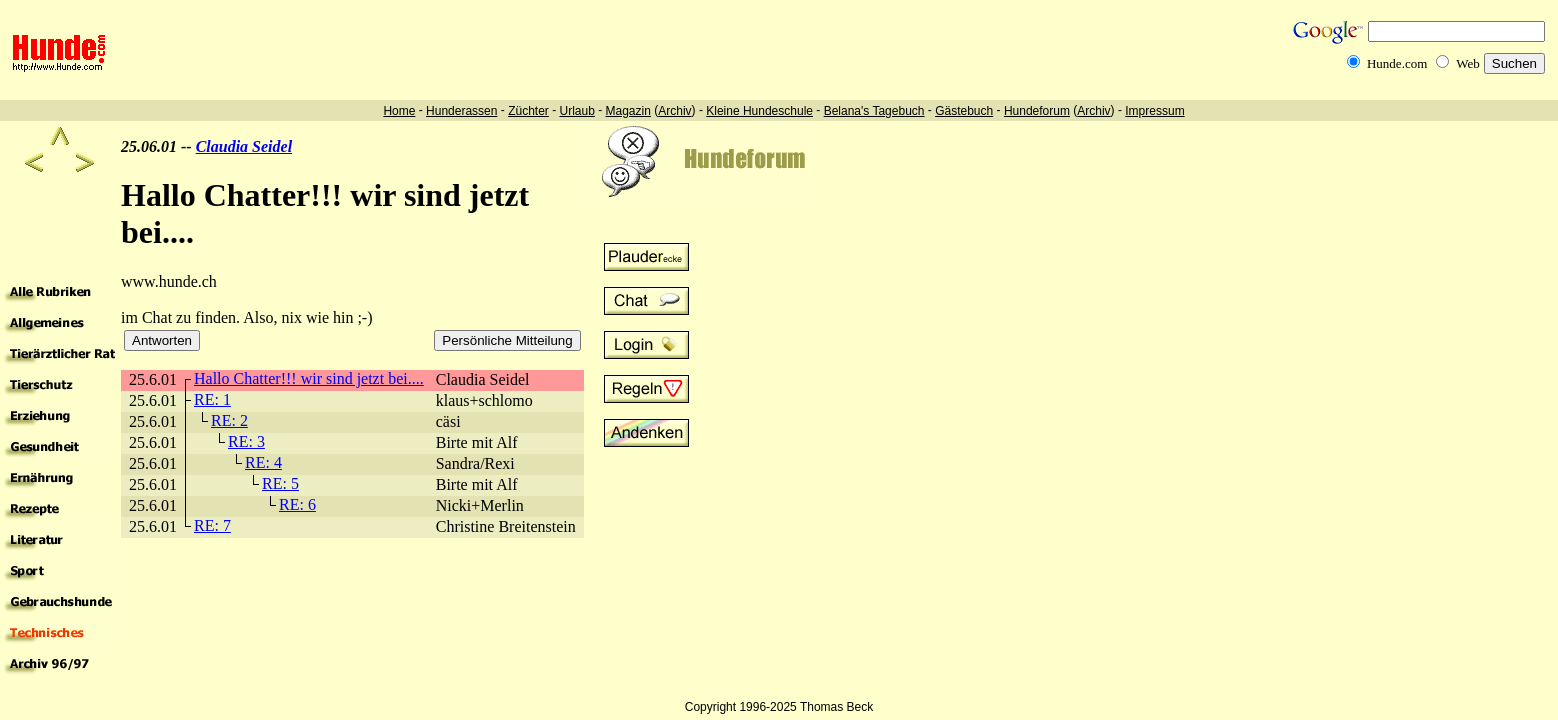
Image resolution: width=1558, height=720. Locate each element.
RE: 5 (280, 483)
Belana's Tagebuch (874, 111)
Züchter (528, 111)
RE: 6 (297, 504)
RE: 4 (263, 462)
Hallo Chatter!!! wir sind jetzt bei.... (309, 378)
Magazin (628, 111)
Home (399, 111)
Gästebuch (964, 111)
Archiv (674, 111)
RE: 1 (212, 399)
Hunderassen (461, 111)
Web (1468, 63)
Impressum (1154, 111)
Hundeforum (1037, 111)
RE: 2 (229, 420)
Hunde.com (1397, 63)
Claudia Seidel (244, 146)
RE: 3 (246, 441)
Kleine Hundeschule (759, 111)
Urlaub (576, 111)
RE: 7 (212, 525)
